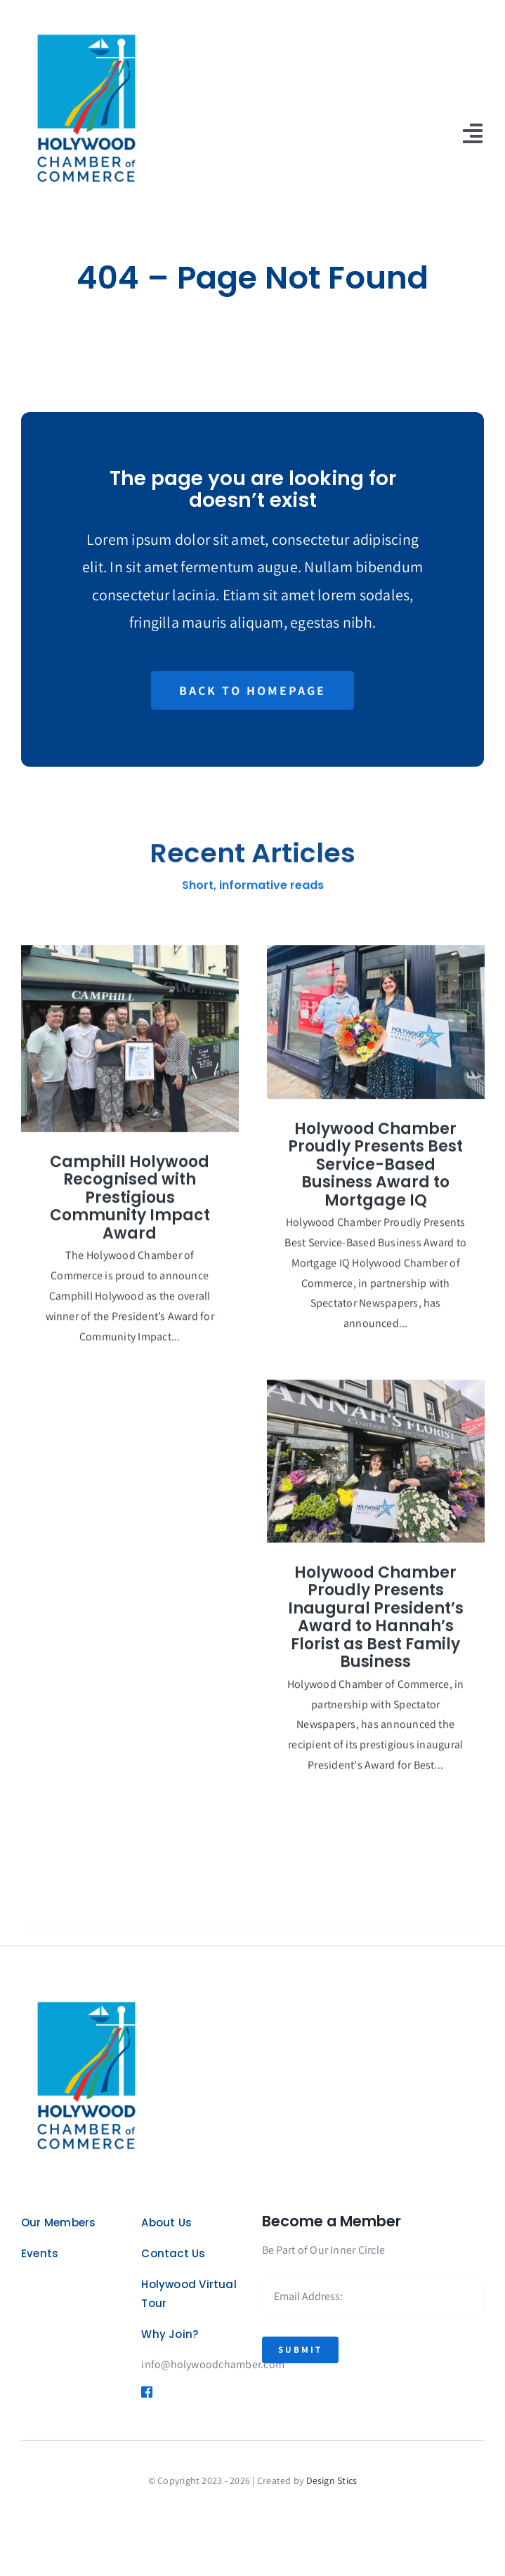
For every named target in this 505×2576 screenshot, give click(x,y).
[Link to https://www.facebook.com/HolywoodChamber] (142, 2392)
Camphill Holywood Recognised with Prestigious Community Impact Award (130, 1206)
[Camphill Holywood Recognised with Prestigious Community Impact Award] (130, 1046)
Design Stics (332, 2480)
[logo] (84, 26)
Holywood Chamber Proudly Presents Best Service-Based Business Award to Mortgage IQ (375, 1173)
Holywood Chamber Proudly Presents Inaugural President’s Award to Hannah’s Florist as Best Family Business (376, 1626)
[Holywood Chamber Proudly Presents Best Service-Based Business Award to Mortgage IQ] (376, 1030)
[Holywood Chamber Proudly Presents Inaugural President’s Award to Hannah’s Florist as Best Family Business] (376, 1469)
